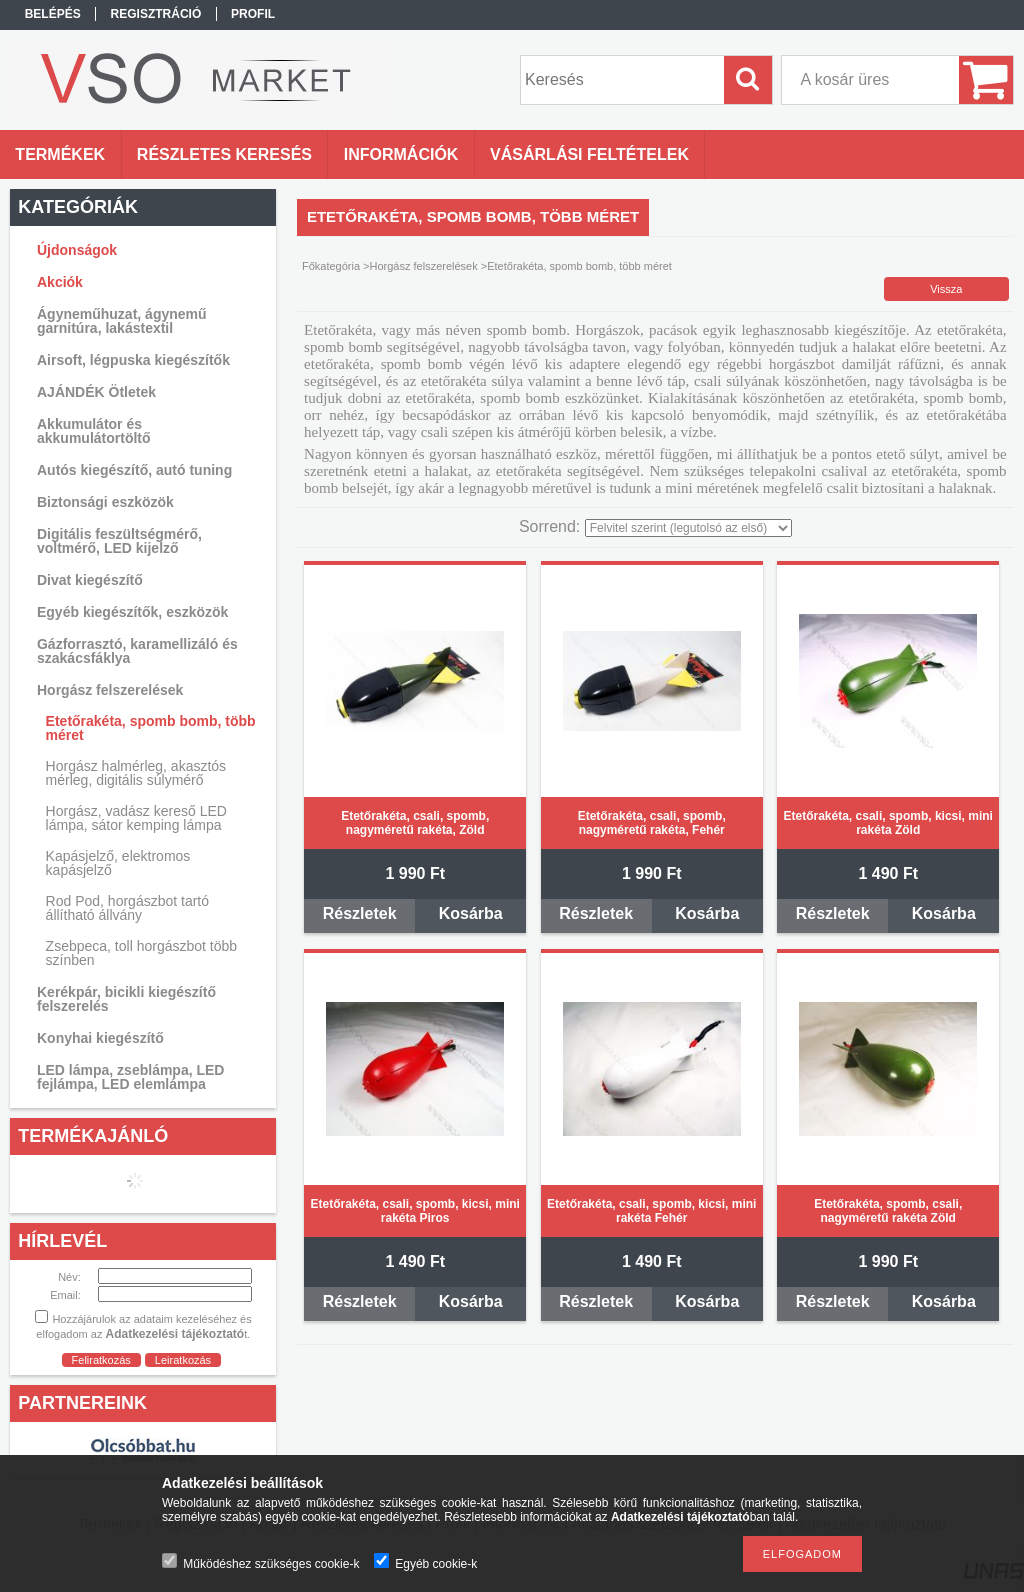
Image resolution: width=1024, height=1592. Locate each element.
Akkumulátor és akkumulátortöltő (94, 431)
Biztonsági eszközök (105, 502)
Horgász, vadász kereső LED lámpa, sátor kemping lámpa (136, 818)
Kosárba (471, 913)
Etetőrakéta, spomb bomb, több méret (151, 728)
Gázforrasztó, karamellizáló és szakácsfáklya (137, 651)
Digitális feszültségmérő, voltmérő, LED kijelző (119, 541)
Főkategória (331, 266)
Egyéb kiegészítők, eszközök (132, 612)
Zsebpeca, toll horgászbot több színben (141, 953)
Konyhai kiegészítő (100, 1038)
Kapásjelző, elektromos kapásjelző (118, 863)
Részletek (360, 913)
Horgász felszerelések (424, 266)
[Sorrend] (688, 528)
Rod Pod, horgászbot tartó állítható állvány (127, 908)
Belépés (53, 14)
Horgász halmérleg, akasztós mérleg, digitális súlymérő (136, 773)
